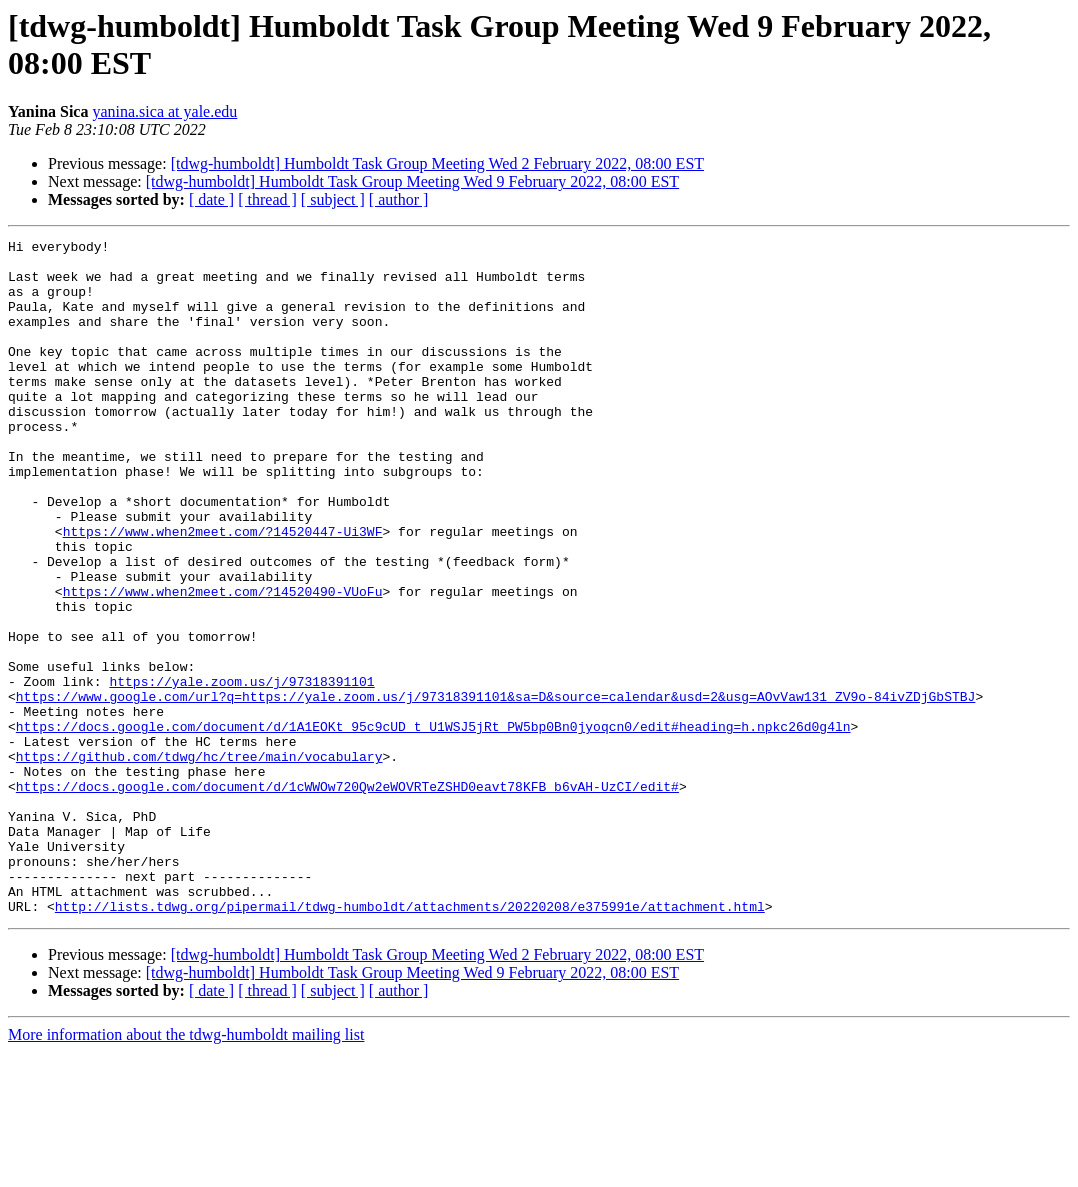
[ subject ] (333, 199)
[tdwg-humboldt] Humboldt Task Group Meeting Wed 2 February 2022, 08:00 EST (437, 163)
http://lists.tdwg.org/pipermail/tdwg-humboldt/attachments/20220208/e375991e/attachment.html (410, 1041)
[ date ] (211, 199)
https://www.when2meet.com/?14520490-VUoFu (223, 663)
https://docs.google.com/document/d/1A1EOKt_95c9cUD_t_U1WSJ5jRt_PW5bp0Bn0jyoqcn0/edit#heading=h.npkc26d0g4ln (433, 825)
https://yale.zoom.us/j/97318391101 (241, 771)
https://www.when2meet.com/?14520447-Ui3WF (223, 591)
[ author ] (399, 199)
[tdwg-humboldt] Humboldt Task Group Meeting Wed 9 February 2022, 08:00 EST (412, 181)
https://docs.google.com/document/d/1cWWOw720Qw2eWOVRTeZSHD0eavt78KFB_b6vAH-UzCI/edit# (347, 897)
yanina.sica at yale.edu (164, 111)
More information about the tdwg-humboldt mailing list (186, 1169)
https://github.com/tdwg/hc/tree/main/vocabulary (199, 861)
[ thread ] (267, 199)
